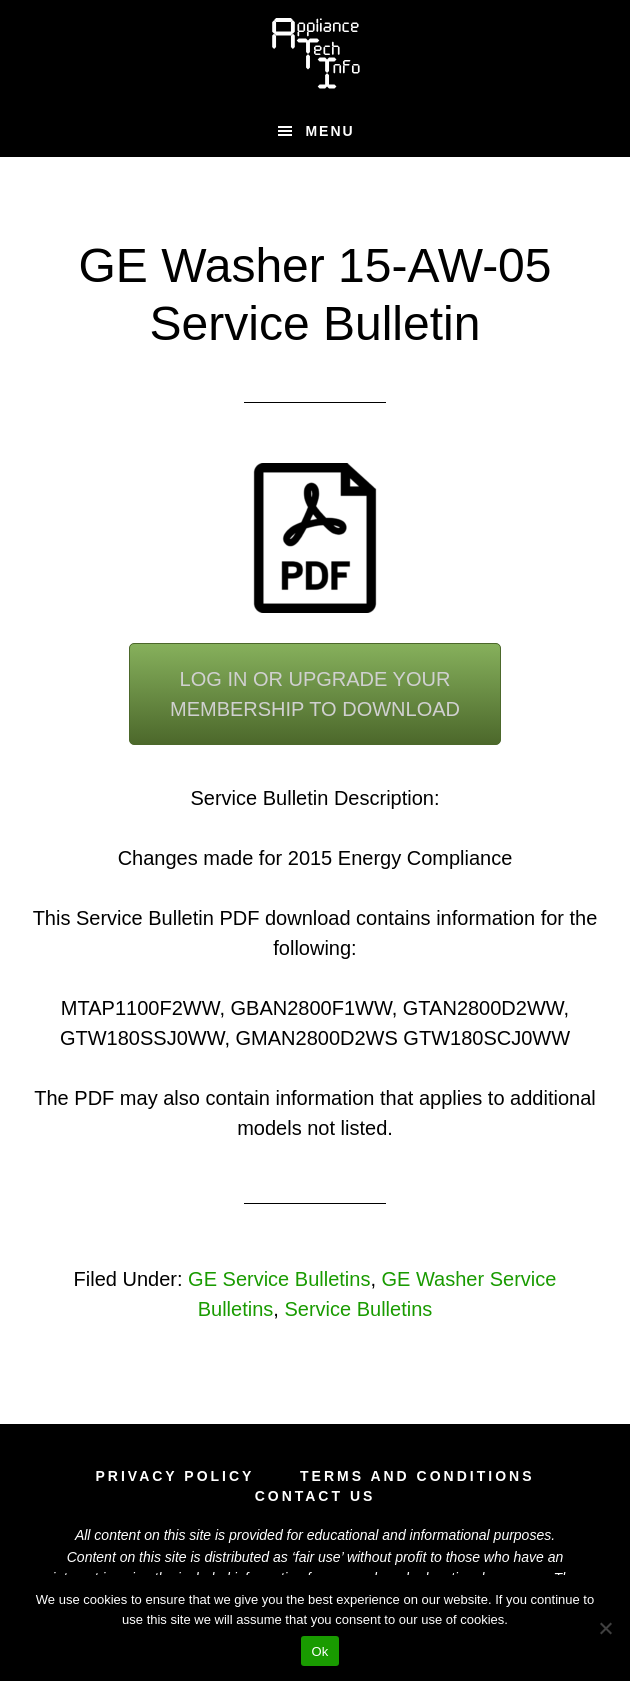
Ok (319, 1651)
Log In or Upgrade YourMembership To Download (315, 694)
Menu (329, 131)
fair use (318, 1557)
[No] (605, 1628)
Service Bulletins (358, 1309)
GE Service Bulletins (279, 1279)
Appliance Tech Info (315, 53)
